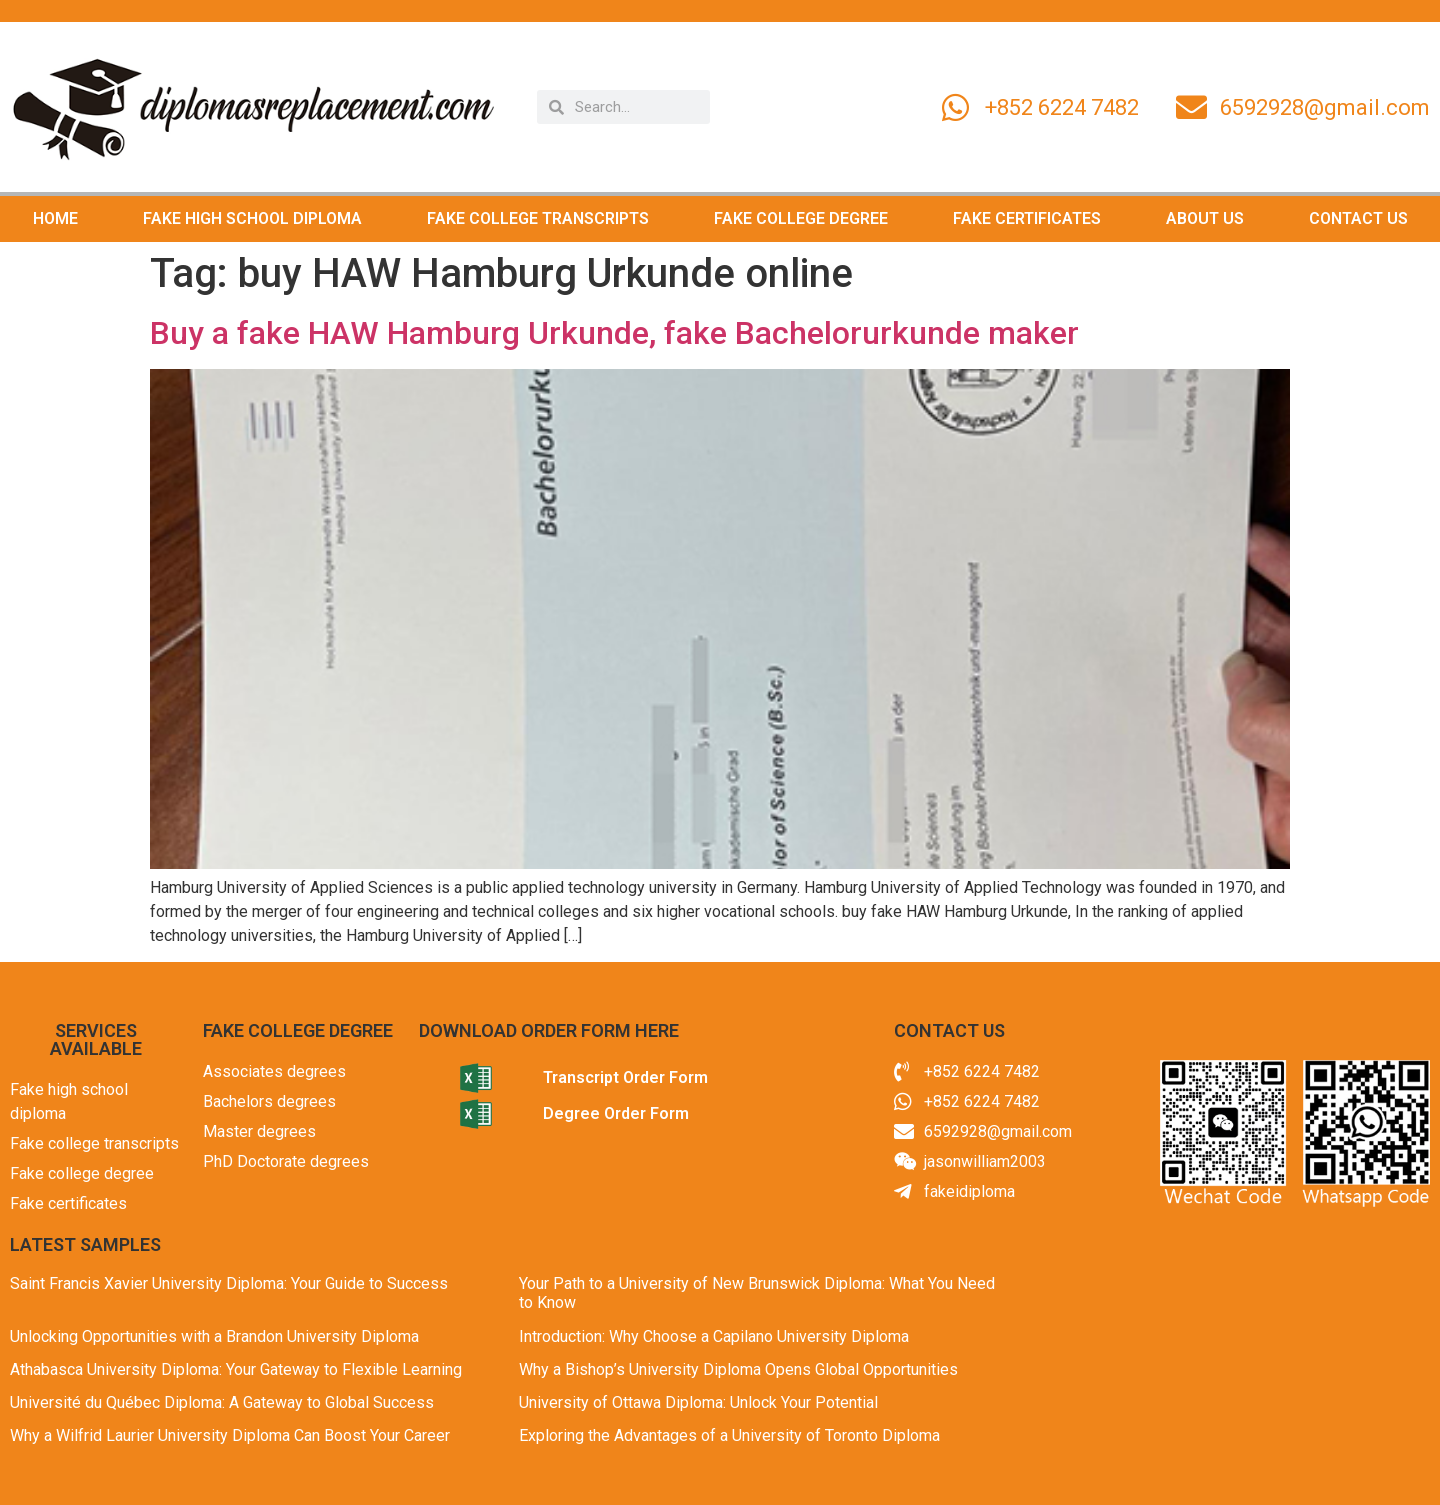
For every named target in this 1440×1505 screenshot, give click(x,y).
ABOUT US (1205, 218)
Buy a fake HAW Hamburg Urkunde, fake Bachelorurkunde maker (614, 333)
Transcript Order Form (625, 1077)
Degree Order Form (616, 1113)
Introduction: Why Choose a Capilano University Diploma (714, 1336)
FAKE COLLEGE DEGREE (801, 218)
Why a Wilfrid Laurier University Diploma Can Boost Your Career (230, 1435)
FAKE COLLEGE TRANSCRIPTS (538, 218)
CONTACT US (1358, 218)
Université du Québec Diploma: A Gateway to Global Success (222, 1402)
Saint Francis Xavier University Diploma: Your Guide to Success (229, 1283)
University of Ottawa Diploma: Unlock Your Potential (698, 1402)
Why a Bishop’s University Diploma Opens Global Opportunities (738, 1369)
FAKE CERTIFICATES (1027, 218)
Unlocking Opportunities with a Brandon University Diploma (214, 1336)
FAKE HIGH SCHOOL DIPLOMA (252, 218)
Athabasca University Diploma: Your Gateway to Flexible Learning (236, 1369)
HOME (55, 218)
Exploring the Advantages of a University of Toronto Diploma (729, 1435)
